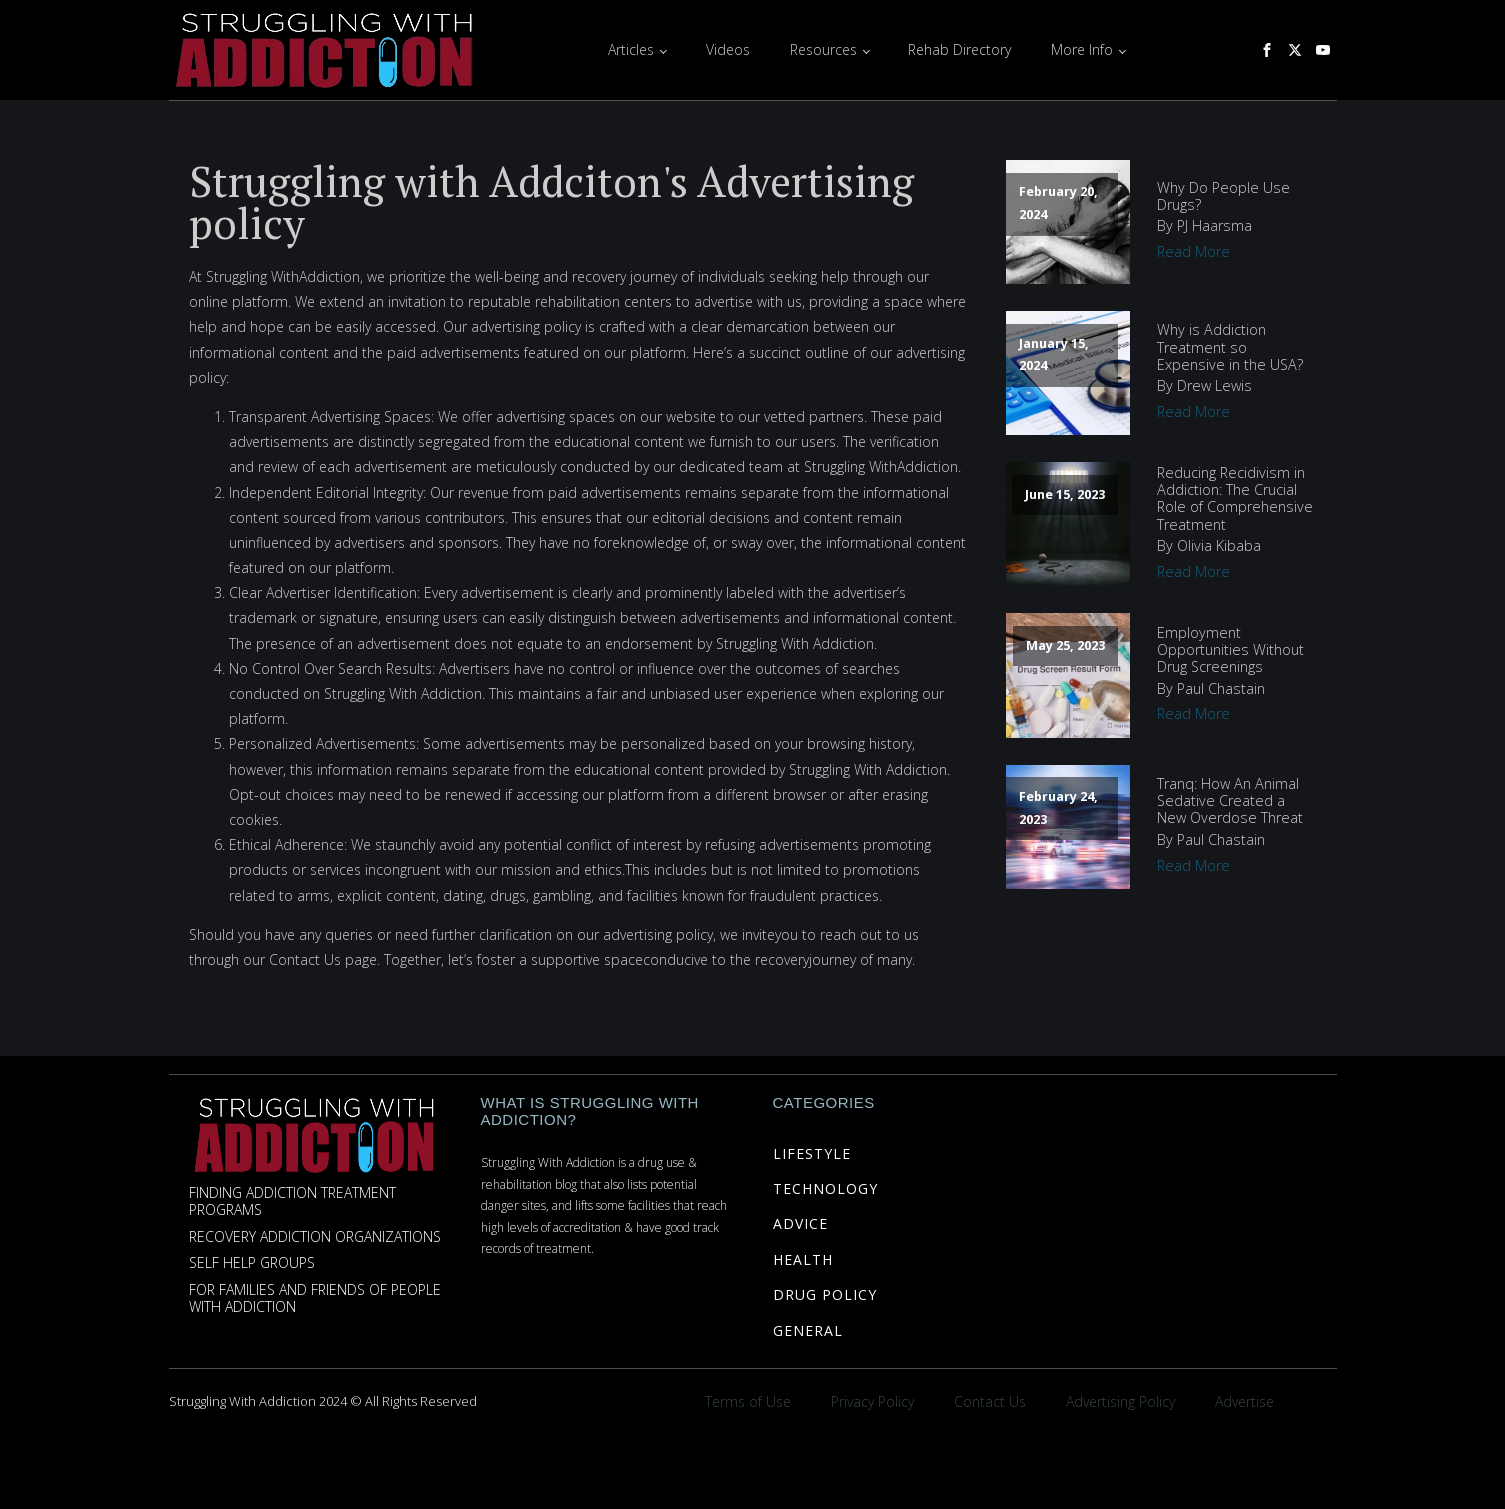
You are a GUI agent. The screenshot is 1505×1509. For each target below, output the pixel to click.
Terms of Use (748, 1401)
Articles (631, 49)
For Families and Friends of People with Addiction (315, 1299)
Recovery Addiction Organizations (315, 1237)
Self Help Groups (252, 1263)
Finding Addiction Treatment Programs (292, 1202)
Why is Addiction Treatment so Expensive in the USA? (1230, 347)
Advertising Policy (1120, 1401)
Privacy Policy (872, 1401)
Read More (1193, 251)
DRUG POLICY (825, 1294)
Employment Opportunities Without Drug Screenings (1230, 650)
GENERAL (808, 1330)
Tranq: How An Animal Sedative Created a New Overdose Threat (1230, 801)
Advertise (1244, 1401)
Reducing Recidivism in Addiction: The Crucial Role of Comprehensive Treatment (1235, 498)
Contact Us (990, 1401)
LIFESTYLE (812, 1153)
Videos (728, 49)
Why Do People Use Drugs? (1223, 196)
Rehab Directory (959, 49)
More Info (1082, 49)
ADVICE (800, 1223)
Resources (823, 49)
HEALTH (803, 1259)
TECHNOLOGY (825, 1188)
